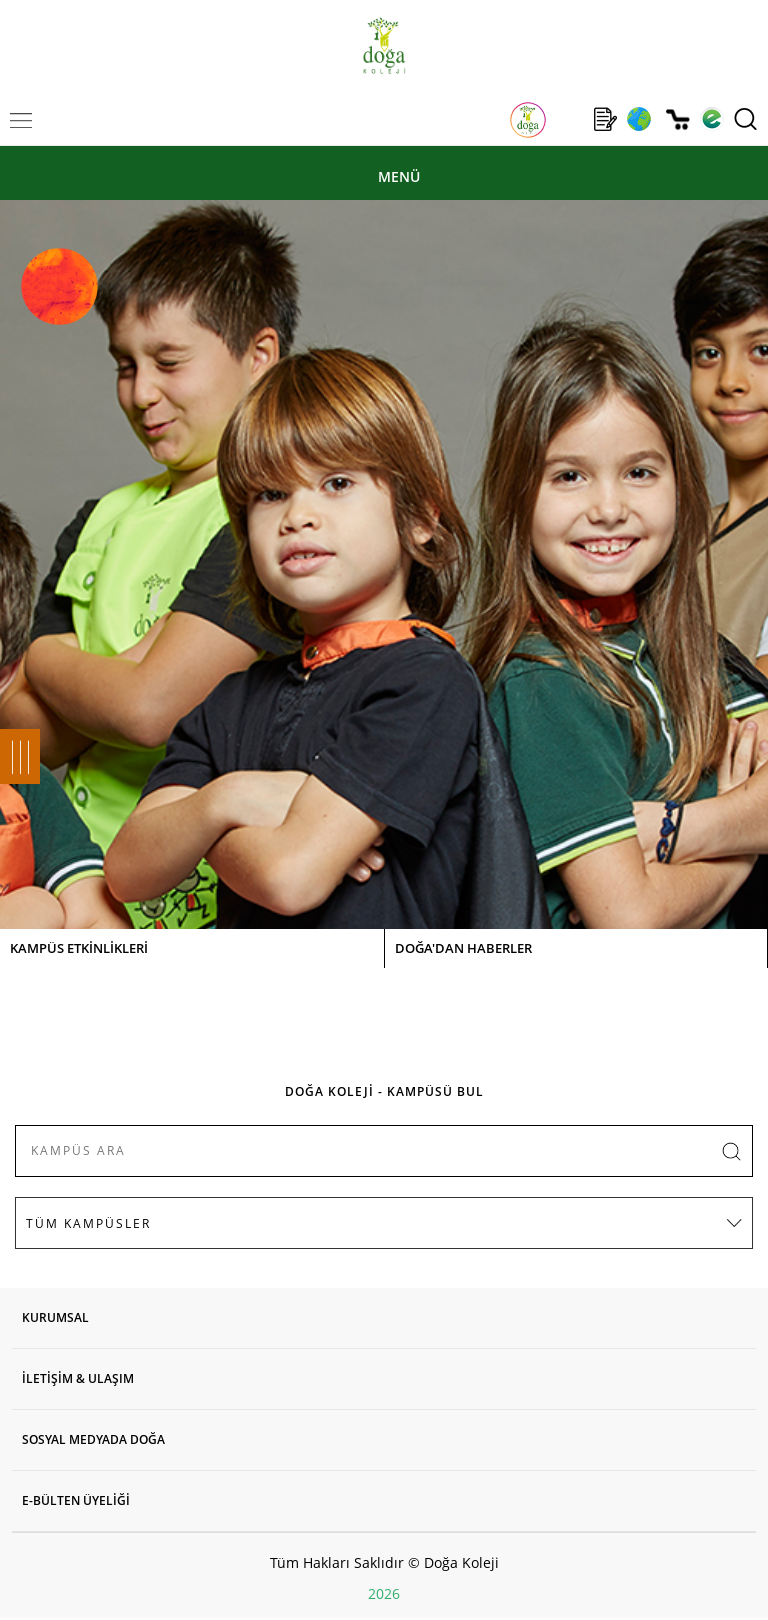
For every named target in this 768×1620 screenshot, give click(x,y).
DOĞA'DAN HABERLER (463, 948)
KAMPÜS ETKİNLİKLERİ (79, 948)
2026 (384, 1593)
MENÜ (399, 176)
